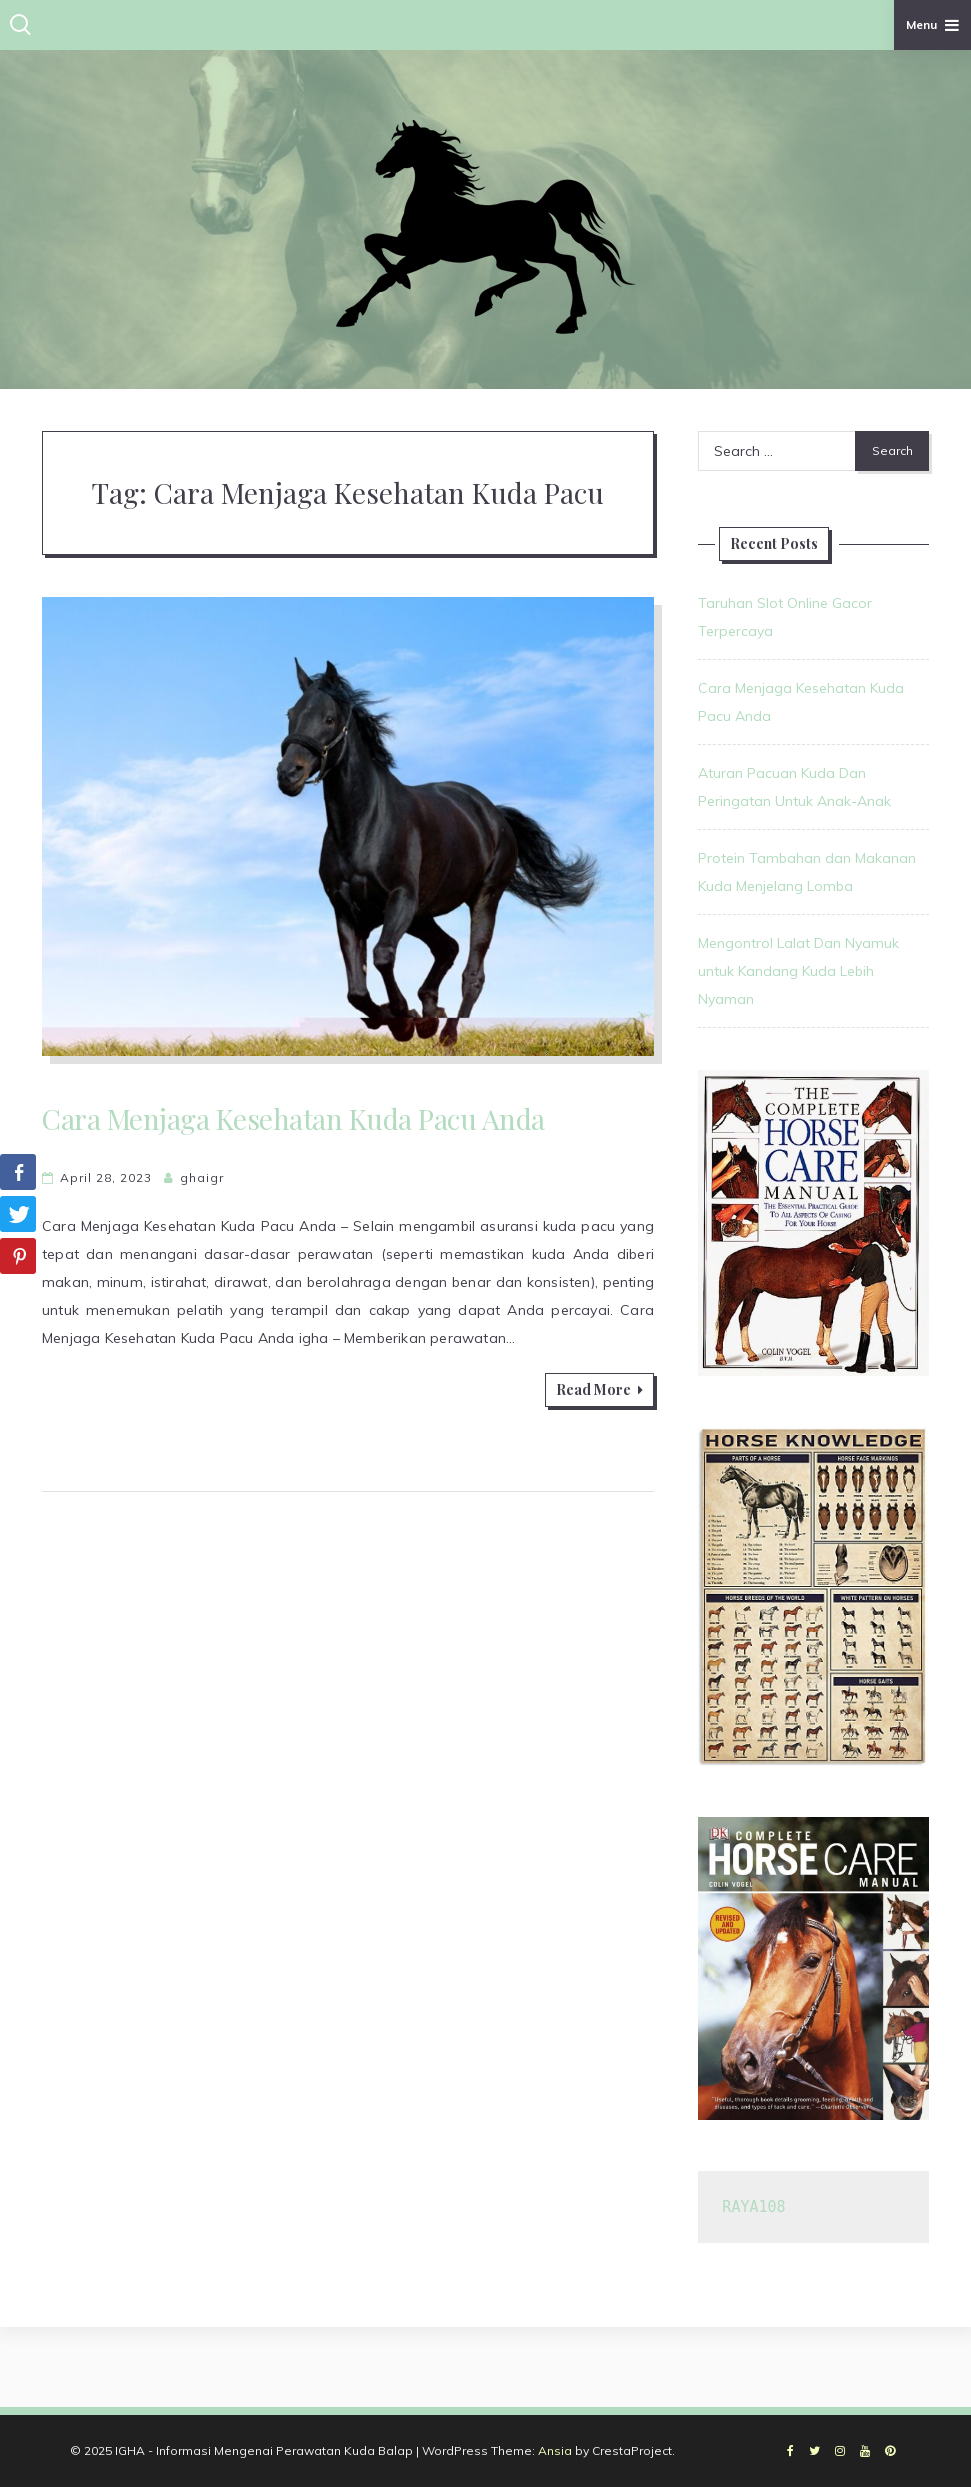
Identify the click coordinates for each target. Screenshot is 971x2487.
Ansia (555, 2450)
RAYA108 (753, 2207)
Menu (932, 24)
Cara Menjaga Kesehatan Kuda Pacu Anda (293, 1118)
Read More (599, 1389)
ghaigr (202, 1177)
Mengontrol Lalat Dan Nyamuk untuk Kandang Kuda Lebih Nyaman (798, 971)
